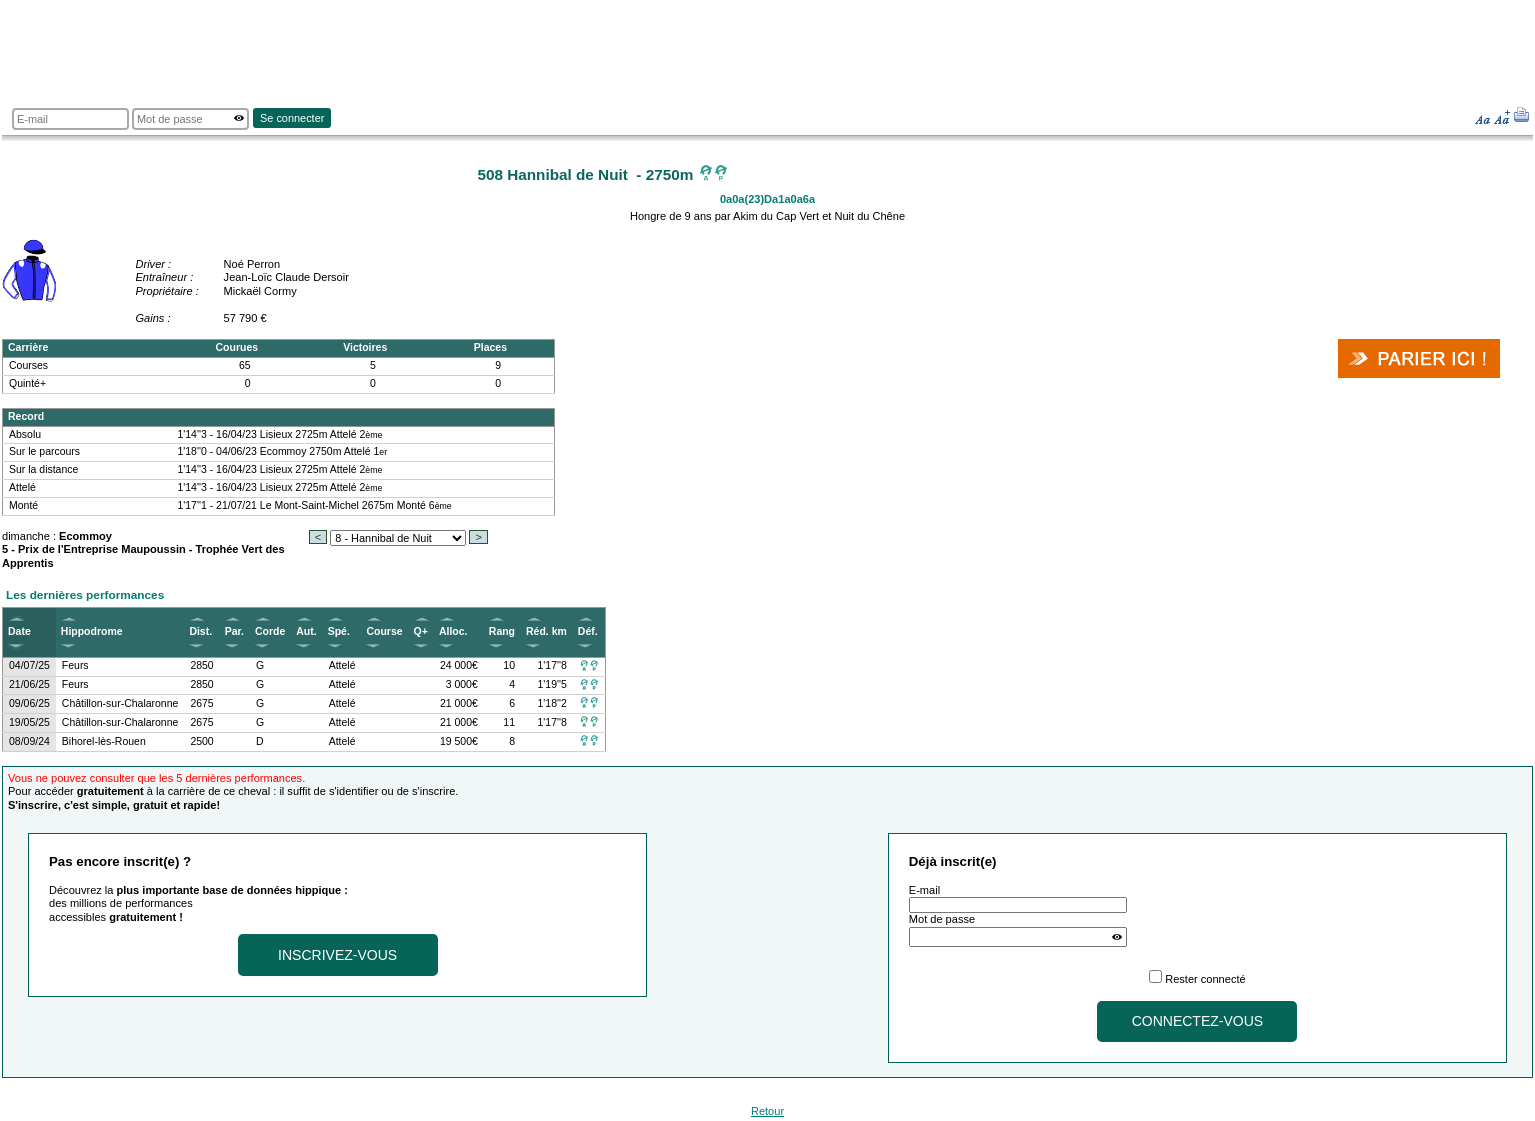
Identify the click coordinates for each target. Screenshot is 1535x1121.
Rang (502, 631)
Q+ (421, 631)
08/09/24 (29, 741)
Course (384, 631)
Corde (270, 631)
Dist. (200, 631)
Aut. (306, 631)
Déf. (588, 631)
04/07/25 (29, 665)
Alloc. (453, 631)
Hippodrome (92, 631)
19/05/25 (29, 722)
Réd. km (546, 631)
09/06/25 (29, 703)
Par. (234, 631)
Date (19, 631)
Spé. (339, 631)
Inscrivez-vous (337, 955)
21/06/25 (29, 684)
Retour (767, 1111)
